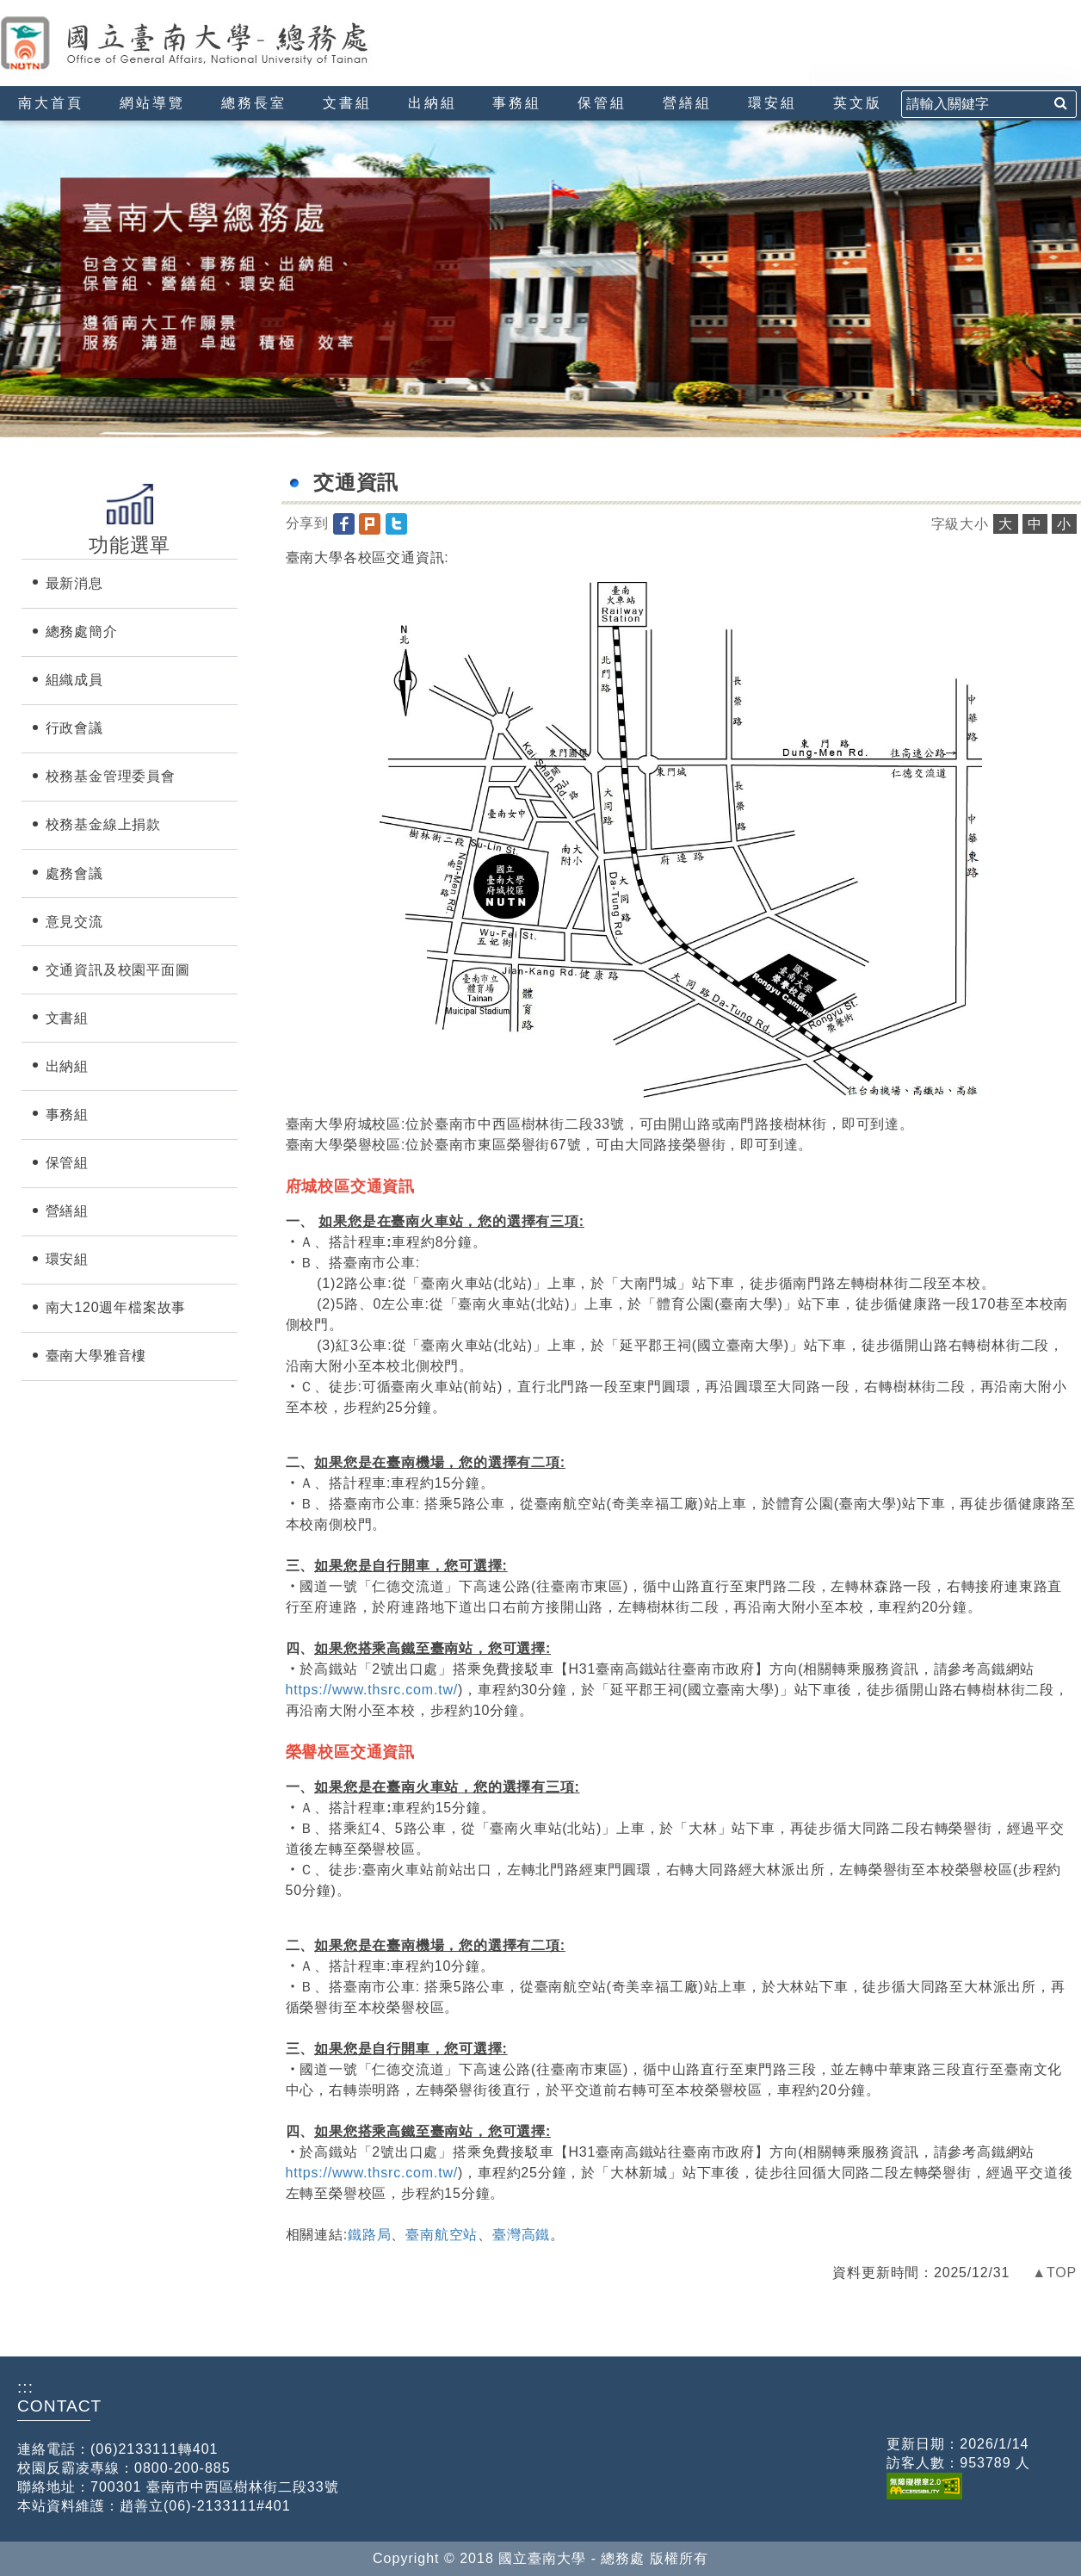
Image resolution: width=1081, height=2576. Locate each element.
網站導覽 (152, 103)
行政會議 (74, 728)
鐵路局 (369, 2234)
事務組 (516, 103)
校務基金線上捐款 (103, 824)
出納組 (432, 103)
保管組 (602, 103)
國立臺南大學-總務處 (219, 43)
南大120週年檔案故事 (116, 1307)
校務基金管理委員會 (111, 776)
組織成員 (74, 679)
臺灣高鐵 (521, 2234)
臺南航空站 (441, 2234)
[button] (346, 523)
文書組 (347, 103)
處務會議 (74, 873)
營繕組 (687, 103)
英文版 (857, 103)
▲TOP (1054, 2272)
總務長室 (254, 103)
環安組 (772, 103)
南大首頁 (50, 103)
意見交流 (74, 921)
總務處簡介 (82, 631)
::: (7, 7)
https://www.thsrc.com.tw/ (372, 1689)
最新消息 (74, 583)
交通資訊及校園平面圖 (118, 970)
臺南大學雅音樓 (96, 1355)
